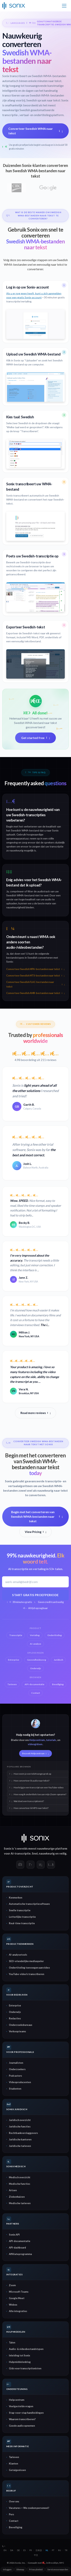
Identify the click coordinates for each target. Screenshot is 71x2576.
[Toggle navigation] (64, 5)
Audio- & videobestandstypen (26, 2348)
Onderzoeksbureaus (20, 2024)
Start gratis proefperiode (35, 1595)
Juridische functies (19, 2126)
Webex (13, 2304)
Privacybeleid (36, 2569)
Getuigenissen (17, 2470)
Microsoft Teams (18, 2291)
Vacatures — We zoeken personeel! (29, 2507)
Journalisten (16, 2062)
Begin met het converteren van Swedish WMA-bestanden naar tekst (37, 1516)
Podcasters (15, 2075)
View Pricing (35, 1531)
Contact (13, 2520)
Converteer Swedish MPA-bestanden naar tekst (35, 969)
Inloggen (7, 2569)
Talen (12, 2342)
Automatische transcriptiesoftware (29, 1903)
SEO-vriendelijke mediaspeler (26, 1961)
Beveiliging (15, 2527)
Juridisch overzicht (20, 2120)
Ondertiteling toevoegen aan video (29, 1967)
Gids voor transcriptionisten (25, 2368)
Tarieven (14, 2457)
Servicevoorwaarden (58, 2569)
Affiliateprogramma (20, 2254)
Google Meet (16, 2298)
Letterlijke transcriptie (22, 1916)
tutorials (51, 1740)
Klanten (13, 2463)
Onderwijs (15, 2011)
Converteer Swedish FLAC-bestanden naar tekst (35, 984)
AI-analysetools (18, 1954)
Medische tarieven (19, 2203)
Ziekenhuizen (17, 2196)
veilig (62, 1853)
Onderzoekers (17, 2069)
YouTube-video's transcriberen (26, 1974)
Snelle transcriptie (19, 1910)
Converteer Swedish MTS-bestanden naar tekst (35, 975)
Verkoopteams (17, 2031)
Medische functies (19, 2183)
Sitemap (20, 2569)
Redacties (15, 2018)
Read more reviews (35, 1413)
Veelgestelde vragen (21, 2406)
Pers (11, 2514)
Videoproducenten (20, 2082)
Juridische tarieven (20, 2145)
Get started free (35, 738)
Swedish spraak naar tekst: (43, 100)
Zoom (12, 2285)
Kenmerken (15, 1897)
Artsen (13, 2190)
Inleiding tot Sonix (19, 2355)
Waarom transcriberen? (22, 2419)
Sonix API (14, 2234)
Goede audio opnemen (22, 2425)
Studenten (15, 2088)
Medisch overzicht (19, 2177)
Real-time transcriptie (22, 1923)
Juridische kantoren (20, 2139)
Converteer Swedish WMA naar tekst (35, 131)
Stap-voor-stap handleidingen (26, 2412)
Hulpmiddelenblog (20, 2361)
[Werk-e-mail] (35, 1581)
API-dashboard (17, 2247)
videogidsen (35, 1744)
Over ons (14, 2501)
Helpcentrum (37, 1740)
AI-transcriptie (21, 1853)
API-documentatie (19, 2241)
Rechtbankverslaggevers (23, 2132)
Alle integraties (18, 2311)
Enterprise (15, 2005)
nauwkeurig (47, 1853)
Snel (35, 1853)
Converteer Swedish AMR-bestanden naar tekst (35, 993)
